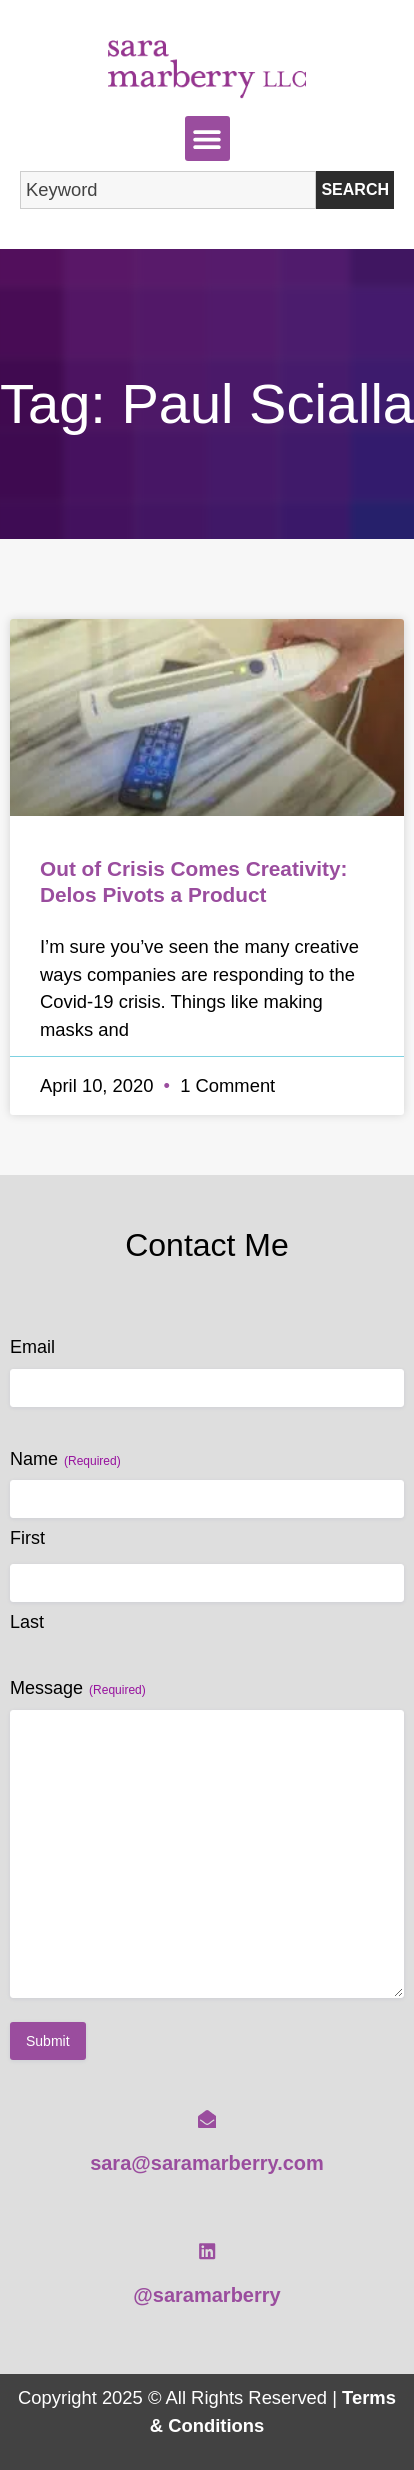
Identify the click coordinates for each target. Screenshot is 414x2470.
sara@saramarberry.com (207, 2163)
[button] (207, 138)
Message (78, 1688)
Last (27, 1622)
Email (32, 1347)
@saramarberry (206, 2295)
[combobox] (168, 190)
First (27, 1538)
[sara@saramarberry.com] (207, 2119)
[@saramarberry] (207, 2251)
